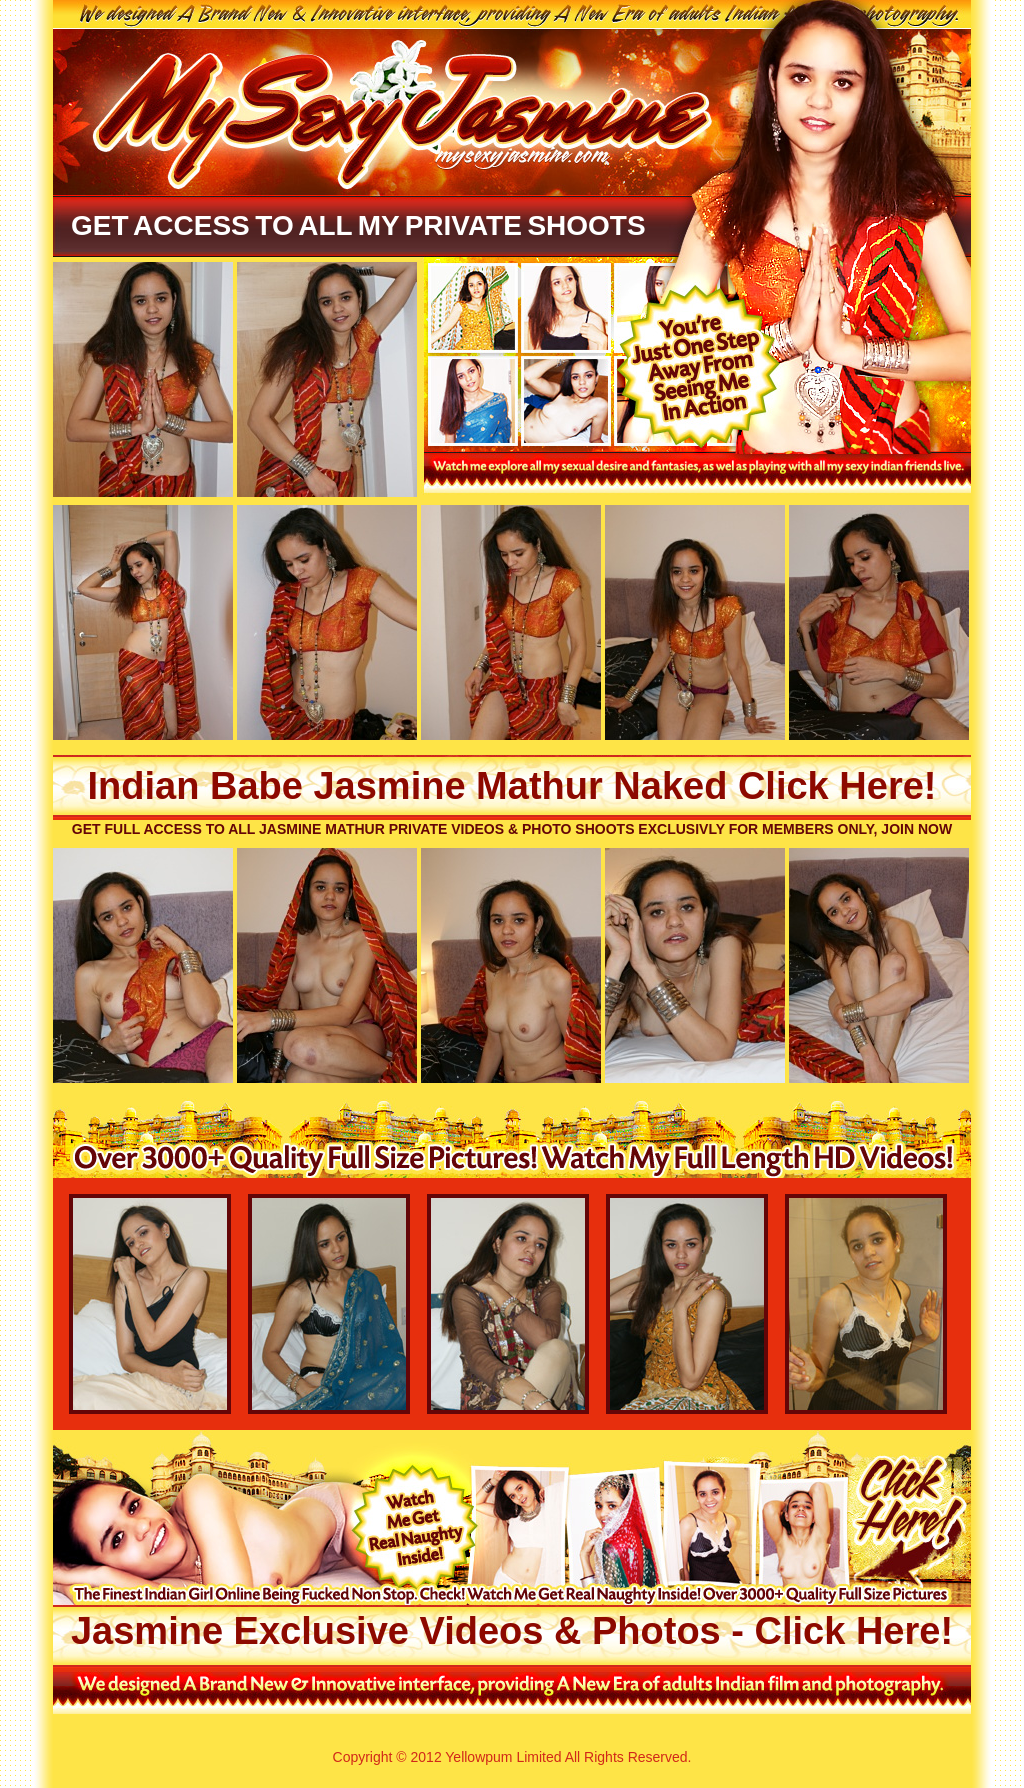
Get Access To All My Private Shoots (358, 225)
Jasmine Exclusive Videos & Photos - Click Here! (512, 1631)
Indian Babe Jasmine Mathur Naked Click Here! (512, 786)
